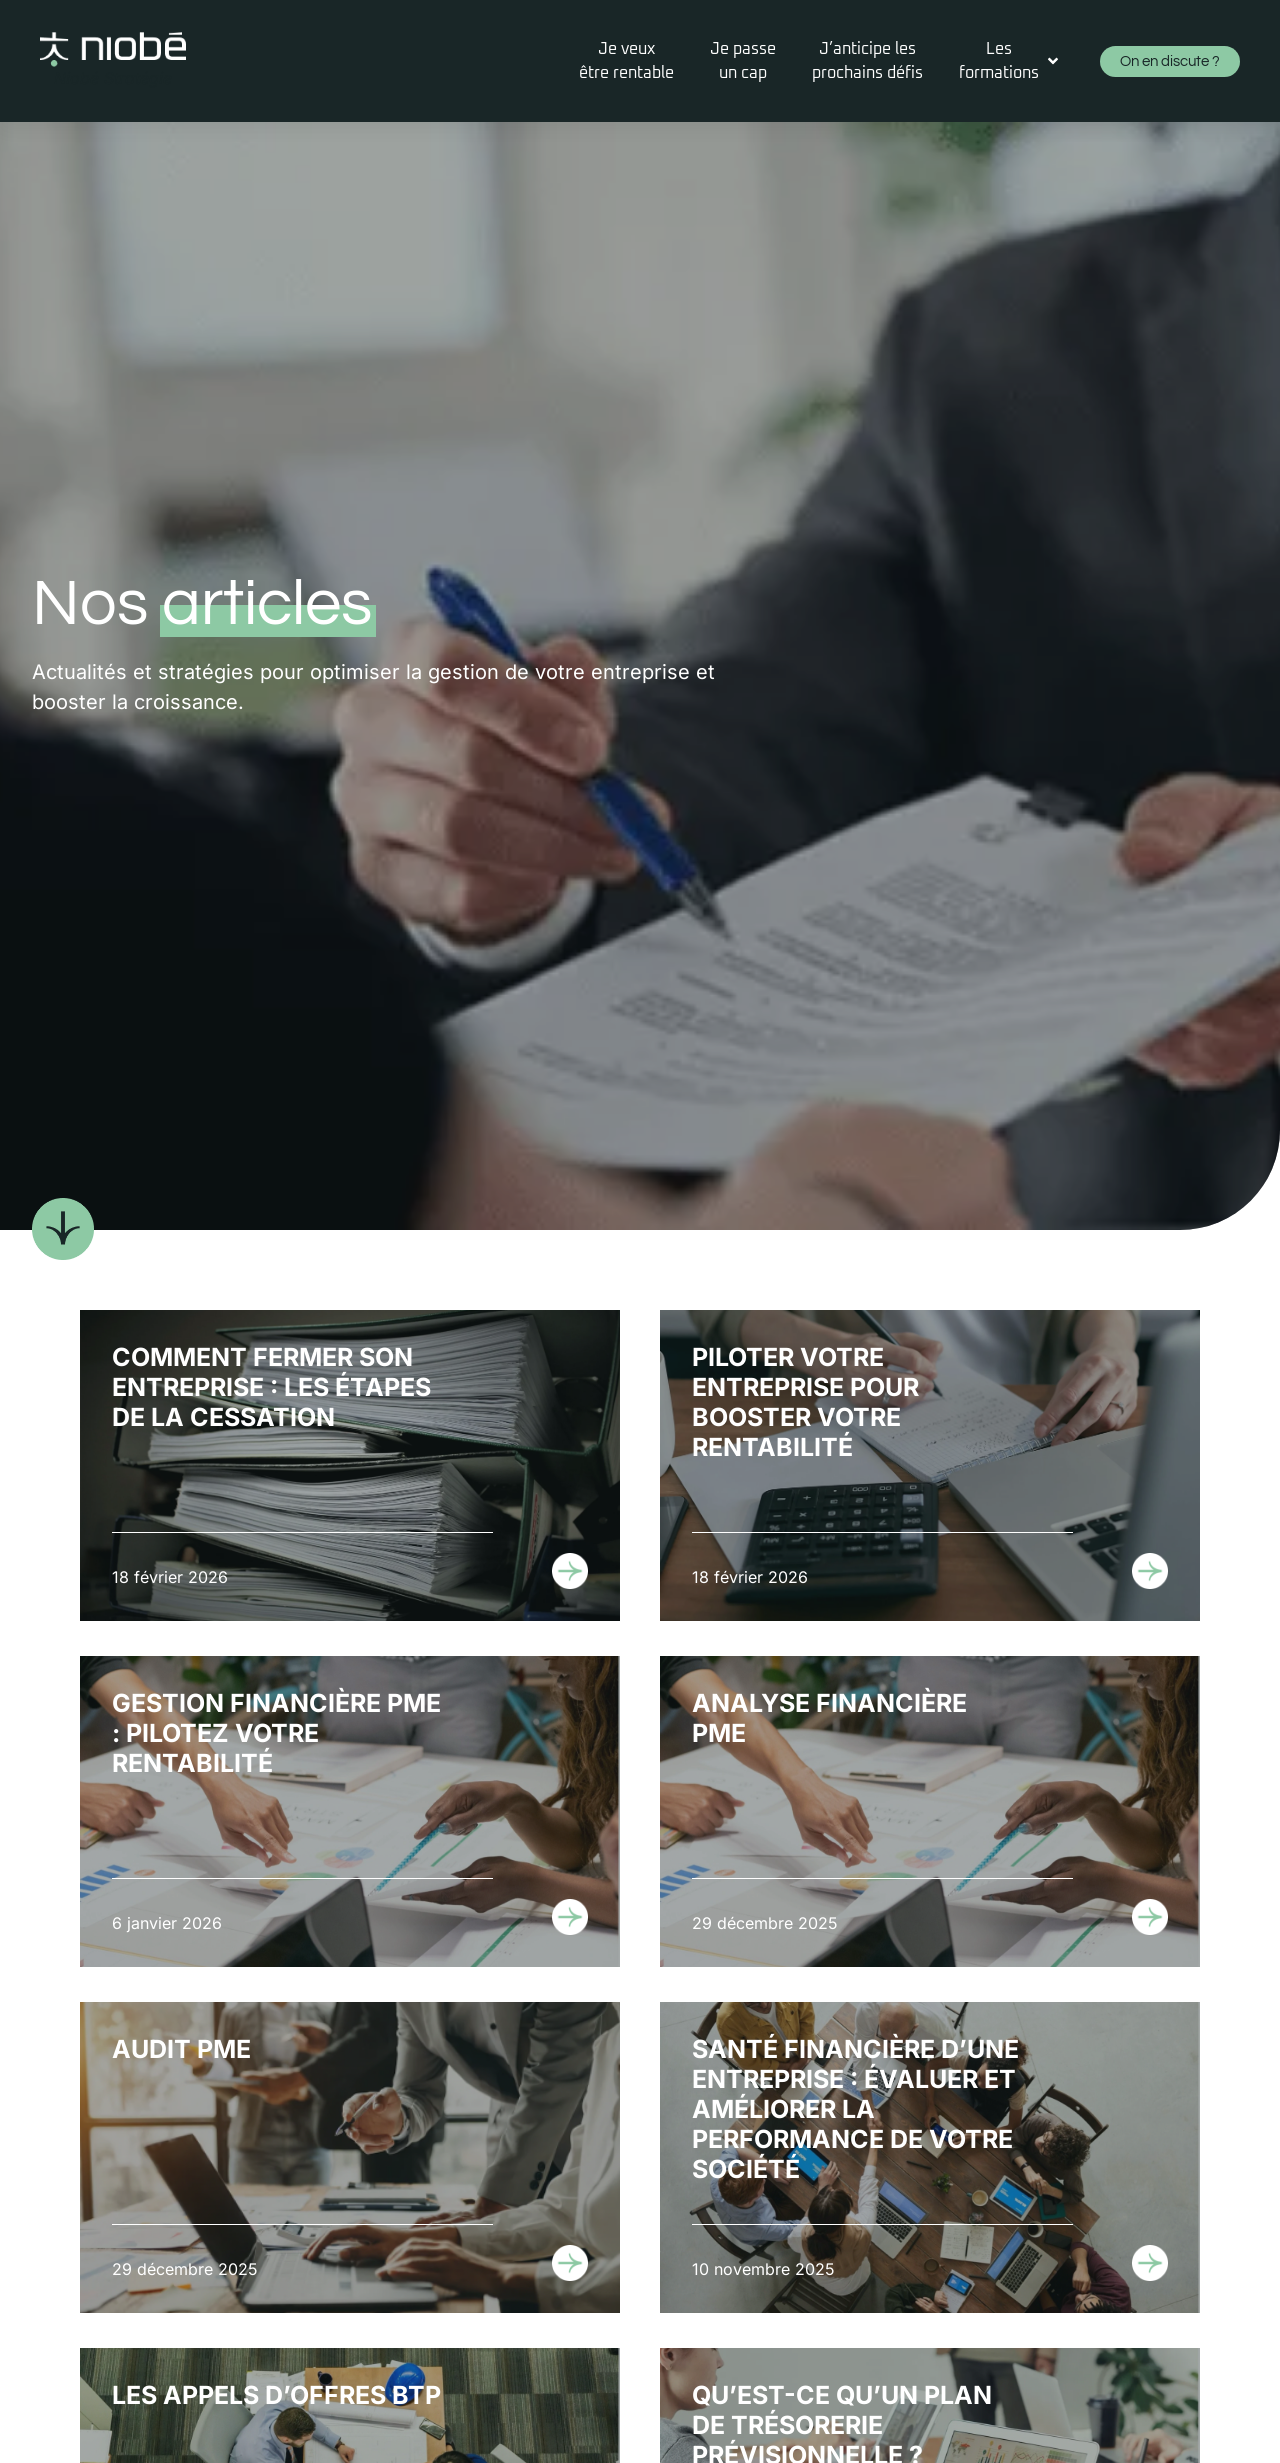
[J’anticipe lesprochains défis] (867, 61)
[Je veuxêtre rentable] (626, 61)
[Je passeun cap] (743, 61)
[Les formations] (1010, 61)
